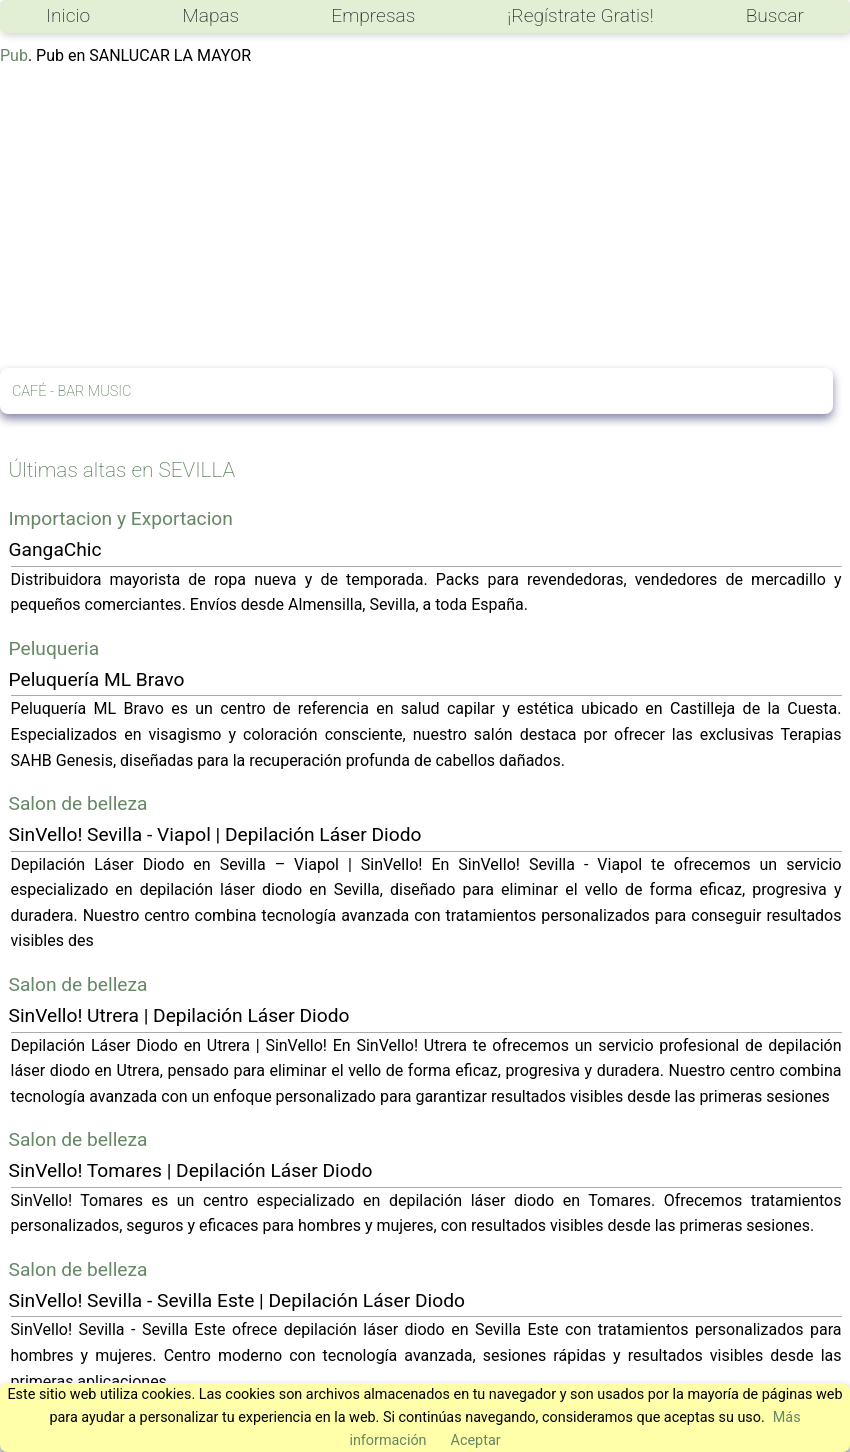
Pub (14, 55)
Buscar (775, 15)
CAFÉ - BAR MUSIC (71, 391)
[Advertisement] (425, 218)
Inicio (68, 15)
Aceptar (476, 1440)
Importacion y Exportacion (121, 518)
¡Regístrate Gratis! (580, 15)
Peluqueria (54, 648)
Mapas (210, 15)
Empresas (373, 15)
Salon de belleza (78, 803)
